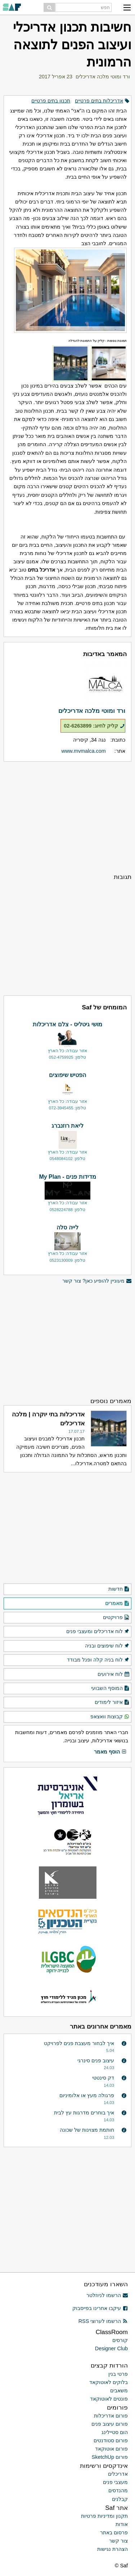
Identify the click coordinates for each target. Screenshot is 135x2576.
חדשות (119, 1589)
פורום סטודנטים (111, 2440)
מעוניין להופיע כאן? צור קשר (96, 1281)
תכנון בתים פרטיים (50, 101)
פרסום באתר (114, 2532)
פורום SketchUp (110, 2457)
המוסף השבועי (110, 1688)
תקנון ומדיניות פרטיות (104, 2516)
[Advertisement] (67, 817)
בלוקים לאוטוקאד (108, 2382)
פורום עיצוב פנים (109, 2424)
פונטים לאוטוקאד (109, 2399)
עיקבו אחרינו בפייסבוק (100, 2308)
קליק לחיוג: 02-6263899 (94, 725)
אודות (122, 2524)
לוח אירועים (114, 1674)
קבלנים (120, 2499)
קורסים (120, 2340)
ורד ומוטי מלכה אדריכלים (103, 76)
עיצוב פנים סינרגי (95, 2060)
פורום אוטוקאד (111, 2449)
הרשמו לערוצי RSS (103, 2321)
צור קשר (118, 2541)
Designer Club (111, 2348)
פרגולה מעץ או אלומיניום (86, 2095)
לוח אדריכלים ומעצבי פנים (98, 1632)
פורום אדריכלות (111, 2416)
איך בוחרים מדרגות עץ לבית (84, 2113)
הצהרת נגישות (112, 2549)
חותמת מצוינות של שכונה (87, 2130)
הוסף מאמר (110, 1752)
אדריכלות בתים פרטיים (99, 101)
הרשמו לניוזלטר (107, 2295)
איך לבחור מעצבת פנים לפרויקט (79, 2043)
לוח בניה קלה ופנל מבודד (98, 1660)
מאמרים (117, 1604)
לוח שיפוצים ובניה (107, 1646)
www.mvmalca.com (84, 751)
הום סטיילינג (115, 2432)
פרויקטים (116, 1618)
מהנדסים (118, 2490)
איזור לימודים (112, 1702)
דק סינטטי (103, 2078)
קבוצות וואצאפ (110, 1717)
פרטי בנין (118, 2374)
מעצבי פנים (115, 2482)
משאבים (119, 2390)
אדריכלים (118, 2474)
